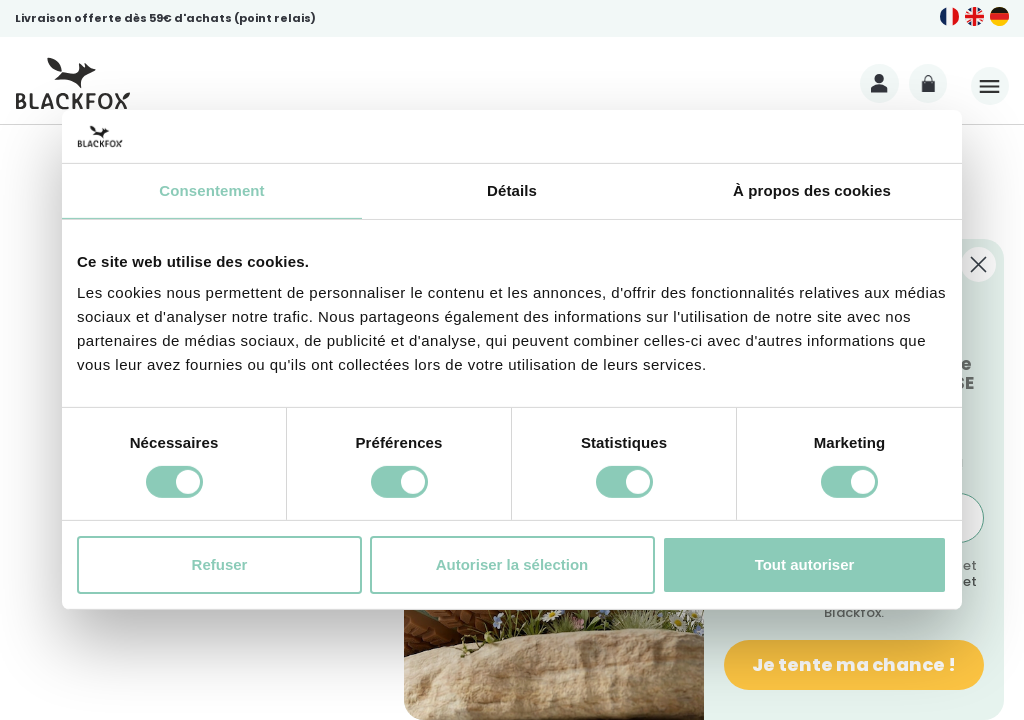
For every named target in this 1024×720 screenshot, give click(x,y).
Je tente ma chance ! (854, 664)
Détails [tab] (512, 189)
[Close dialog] (978, 264)
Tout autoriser (805, 564)
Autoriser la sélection (512, 564)
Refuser (220, 564)
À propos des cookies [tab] (812, 189)
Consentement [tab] (211, 189)
